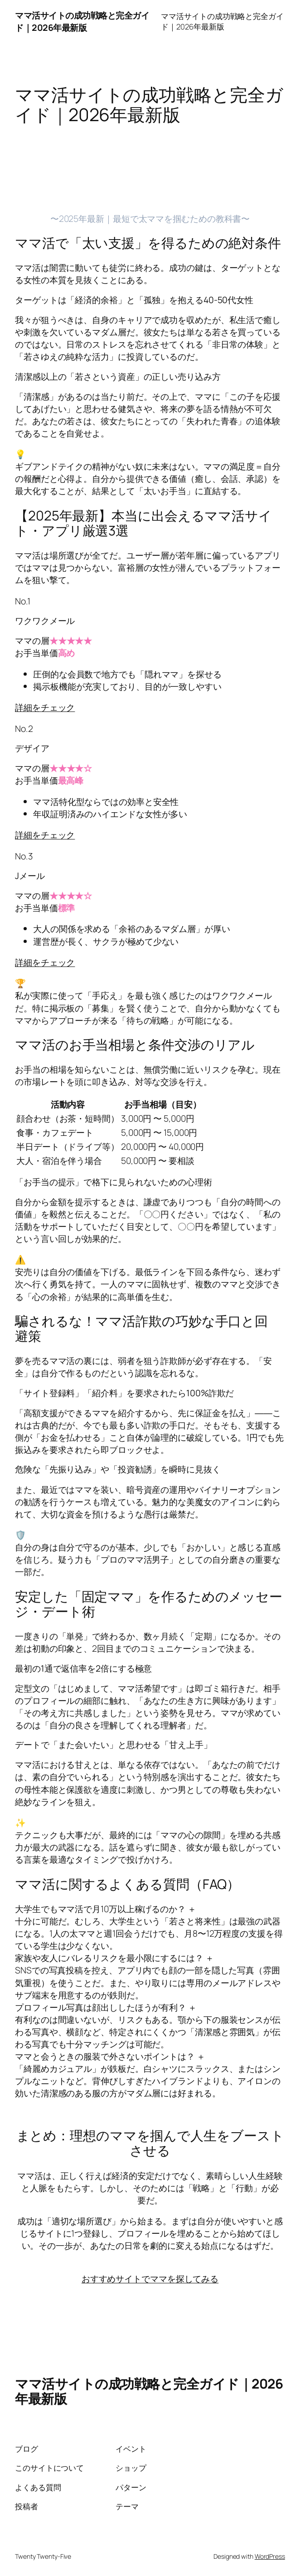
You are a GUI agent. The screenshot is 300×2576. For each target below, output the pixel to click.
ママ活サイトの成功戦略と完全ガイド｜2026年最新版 (82, 21)
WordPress (270, 2556)
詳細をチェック (45, 707)
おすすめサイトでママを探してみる (150, 2279)
